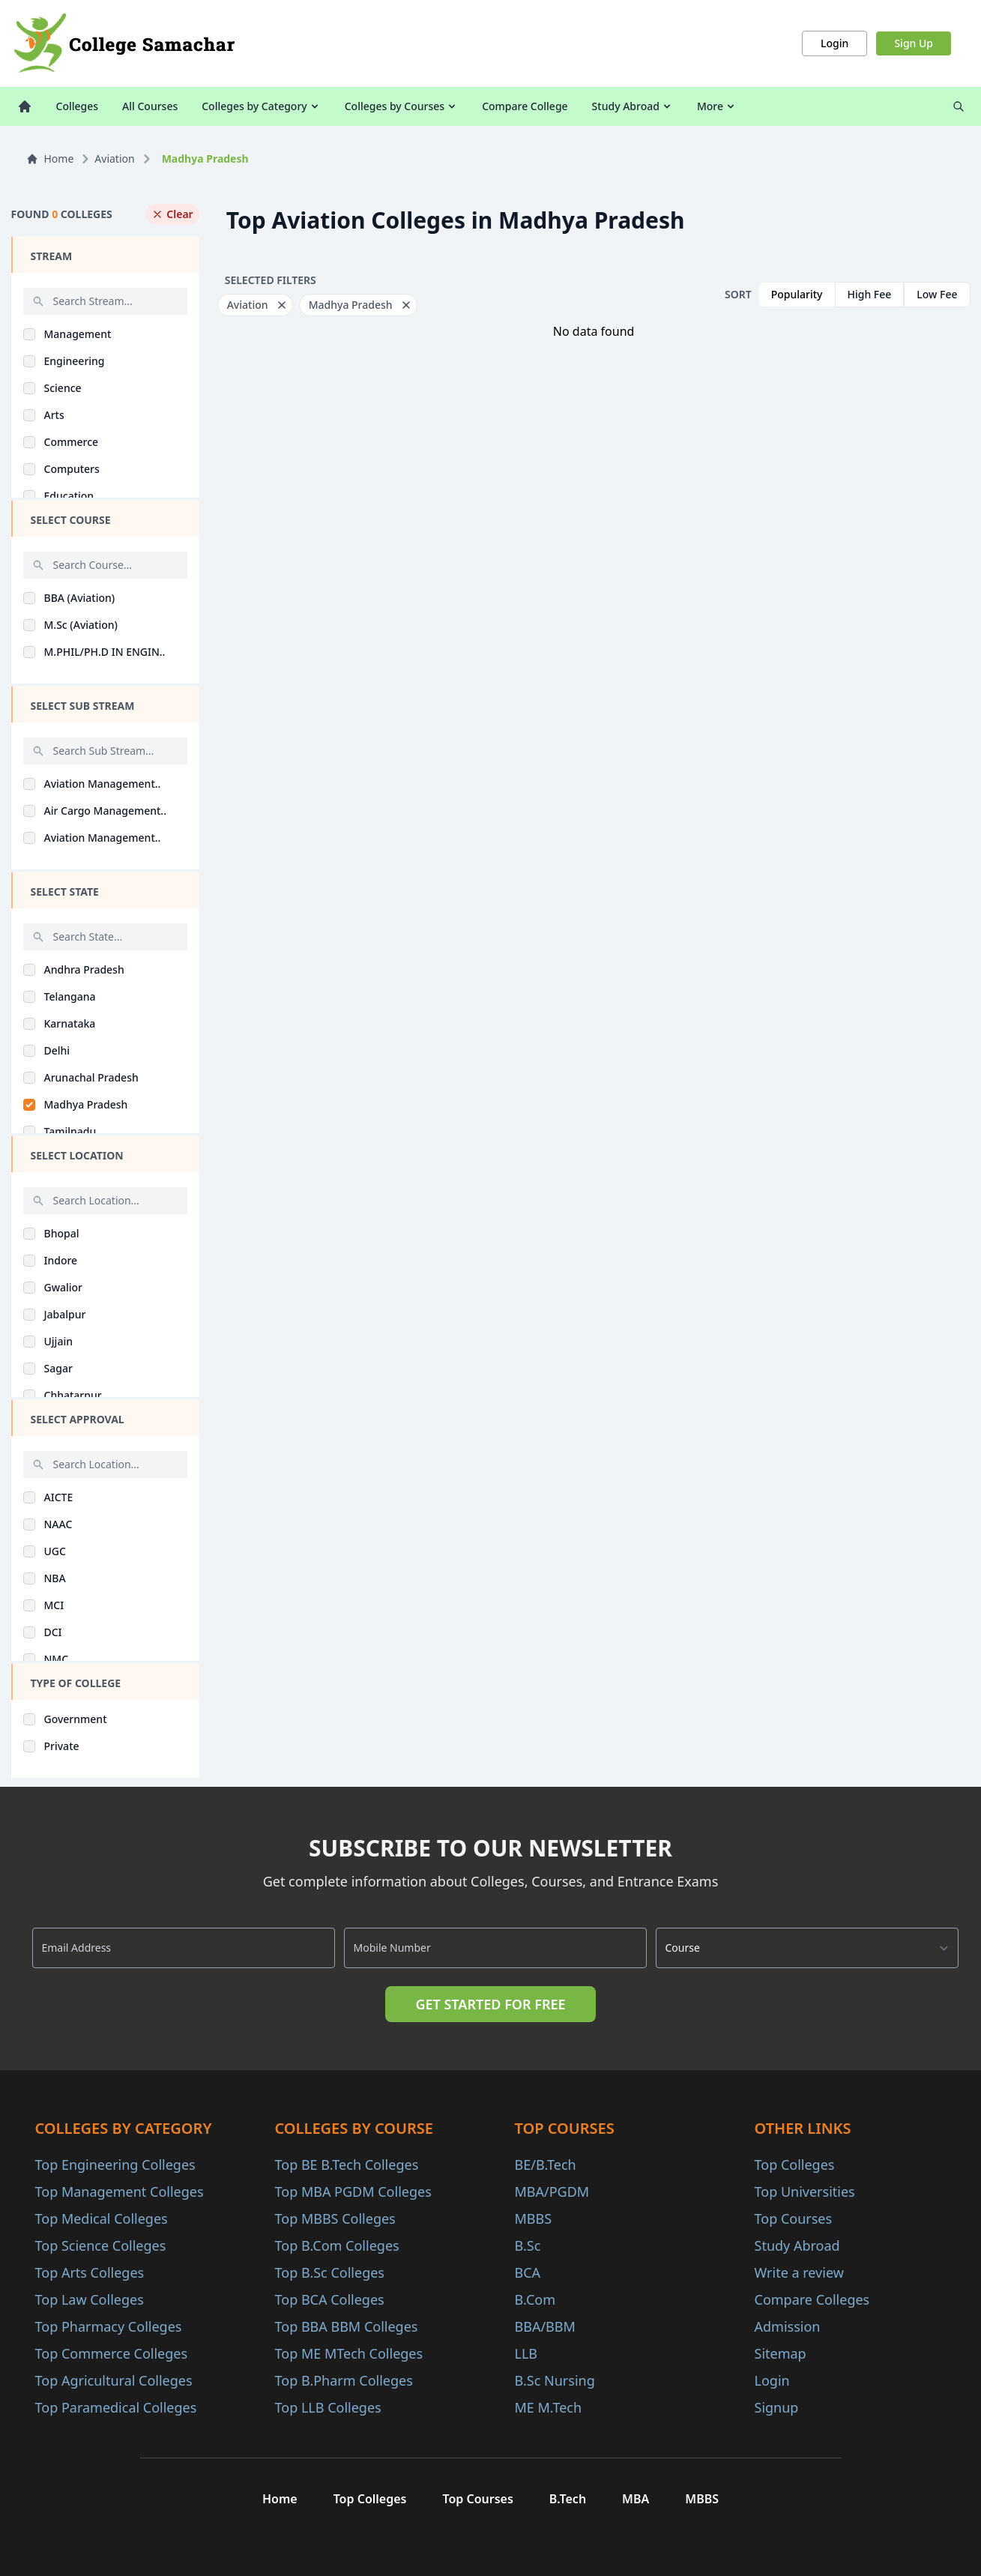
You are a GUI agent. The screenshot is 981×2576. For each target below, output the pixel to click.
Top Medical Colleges (101, 2218)
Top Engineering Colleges (115, 2165)
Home (50, 158)
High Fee (870, 294)
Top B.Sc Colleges (329, 2272)
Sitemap (780, 2353)
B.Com (535, 2299)
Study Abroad (632, 106)
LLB (526, 2353)
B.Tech (567, 2499)
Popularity (797, 294)
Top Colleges (795, 2165)
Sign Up (913, 43)
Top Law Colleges (89, 2299)
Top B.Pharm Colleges (344, 2380)
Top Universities (805, 2192)
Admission (788, 2326)
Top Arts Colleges (90, 2272)
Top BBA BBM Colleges (346, 2326)
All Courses (150, 106)
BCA (528, 2272)
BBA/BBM (545, 2326)
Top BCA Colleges (329, 2299)
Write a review (799, 2272)
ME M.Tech (548, 2407)
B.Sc (528, 2245)
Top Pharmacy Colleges (108, 2326)
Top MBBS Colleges (335, 2218)
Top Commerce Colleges (111, 2353)
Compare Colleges (812, 2299)
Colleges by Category (261, 106)
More (717, 106)
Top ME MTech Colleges (349, 2353)
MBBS (533, 2218)
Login (834, 43)
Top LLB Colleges (328, 2407)
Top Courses (794, 2218)
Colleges (77, 106)
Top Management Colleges (119, 2192)
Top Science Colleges (100, 2245)
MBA (635, 2499)
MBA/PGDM (552, 2192)
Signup (777, 2407)
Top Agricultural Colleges (114, 2380)
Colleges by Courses (401, 106)
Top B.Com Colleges (337, 2245)
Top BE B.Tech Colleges (347, 2165)
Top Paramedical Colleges (116, 2407)
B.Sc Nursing (555, 2380)
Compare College (524, 106)
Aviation (114, 158)
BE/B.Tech (545, 2165)
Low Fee (937, 294)
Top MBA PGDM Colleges (353, 2192)
